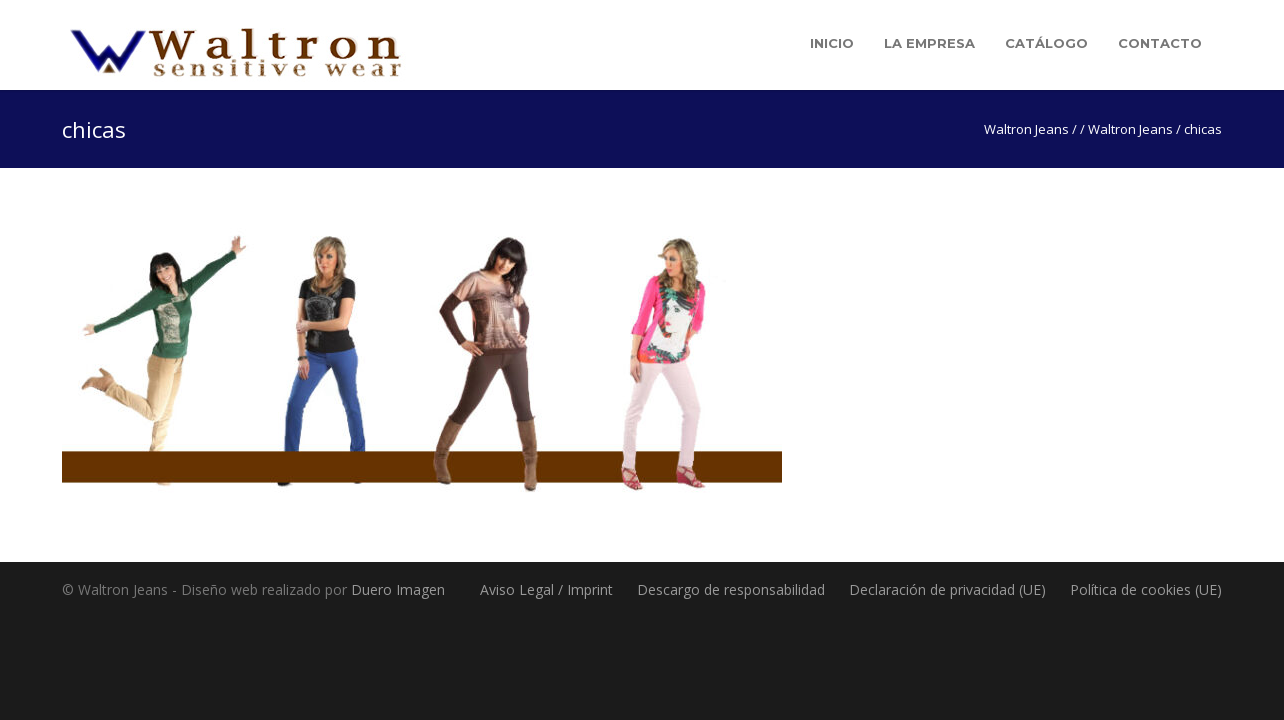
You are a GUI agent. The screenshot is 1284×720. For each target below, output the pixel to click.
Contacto (1160, 43)
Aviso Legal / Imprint (546, 589)
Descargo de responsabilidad (731, 589)
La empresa (929, 43)
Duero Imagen (398, 589)
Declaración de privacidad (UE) (947, 589)
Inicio (832, 43)
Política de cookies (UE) (1146, 589)
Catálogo (1046, 43)
